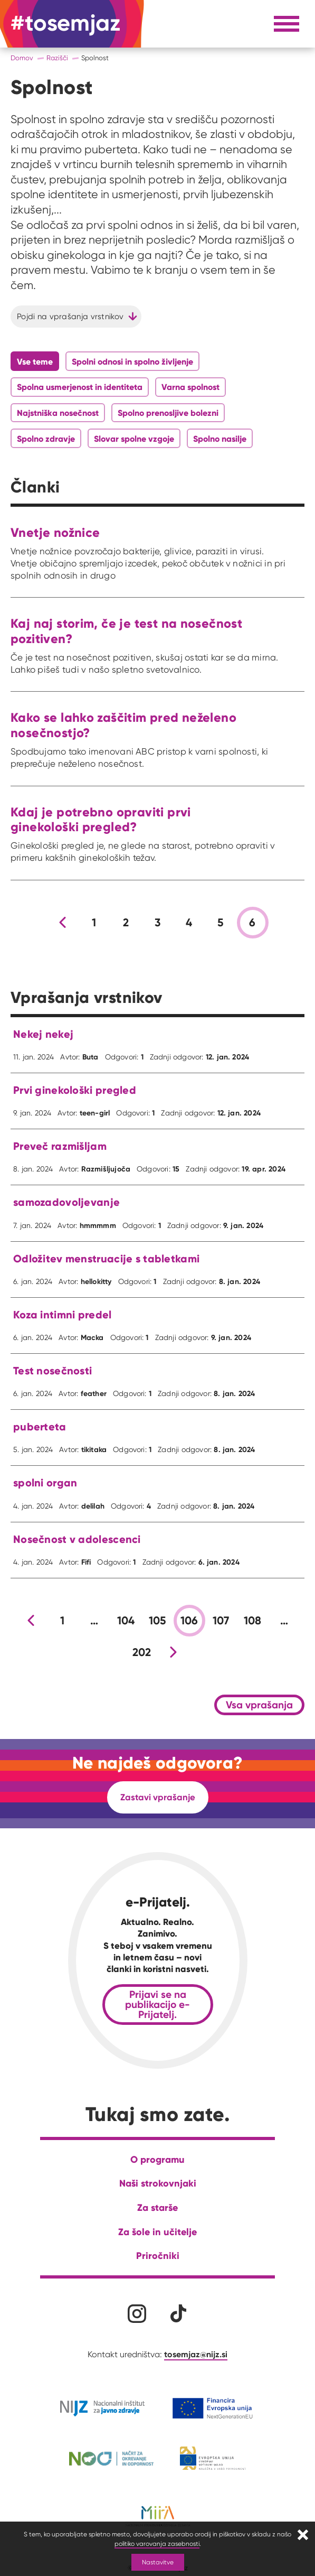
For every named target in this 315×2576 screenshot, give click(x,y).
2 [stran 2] (126, 922)
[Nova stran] (173, 1652)
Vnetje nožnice (55, 532)
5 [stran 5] (220, 922)
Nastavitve (158, 2562)
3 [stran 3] (157, 922)
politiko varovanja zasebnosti (156, 2543)
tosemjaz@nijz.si (195, 2354)
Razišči (57, 58)
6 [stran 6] (252, 922)
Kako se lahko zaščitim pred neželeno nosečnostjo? (123, 725)
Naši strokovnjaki (157, 2183)
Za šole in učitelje (157, 2232)
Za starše (157, 2207)
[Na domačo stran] (65, 23)
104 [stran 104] (126, 1621)
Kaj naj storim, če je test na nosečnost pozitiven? (126, 631)
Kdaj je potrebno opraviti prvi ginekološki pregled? (101, 819)
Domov (22, 58)
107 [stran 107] (221, 1621)
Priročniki (157, 2255)
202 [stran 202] (141, 1652)
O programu (157, 2159)
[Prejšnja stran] (63, 922)
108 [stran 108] (253, 1621)
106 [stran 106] (189, 1621)
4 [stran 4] (189, 922)
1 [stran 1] (94, 922)
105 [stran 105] (158, 1621)
